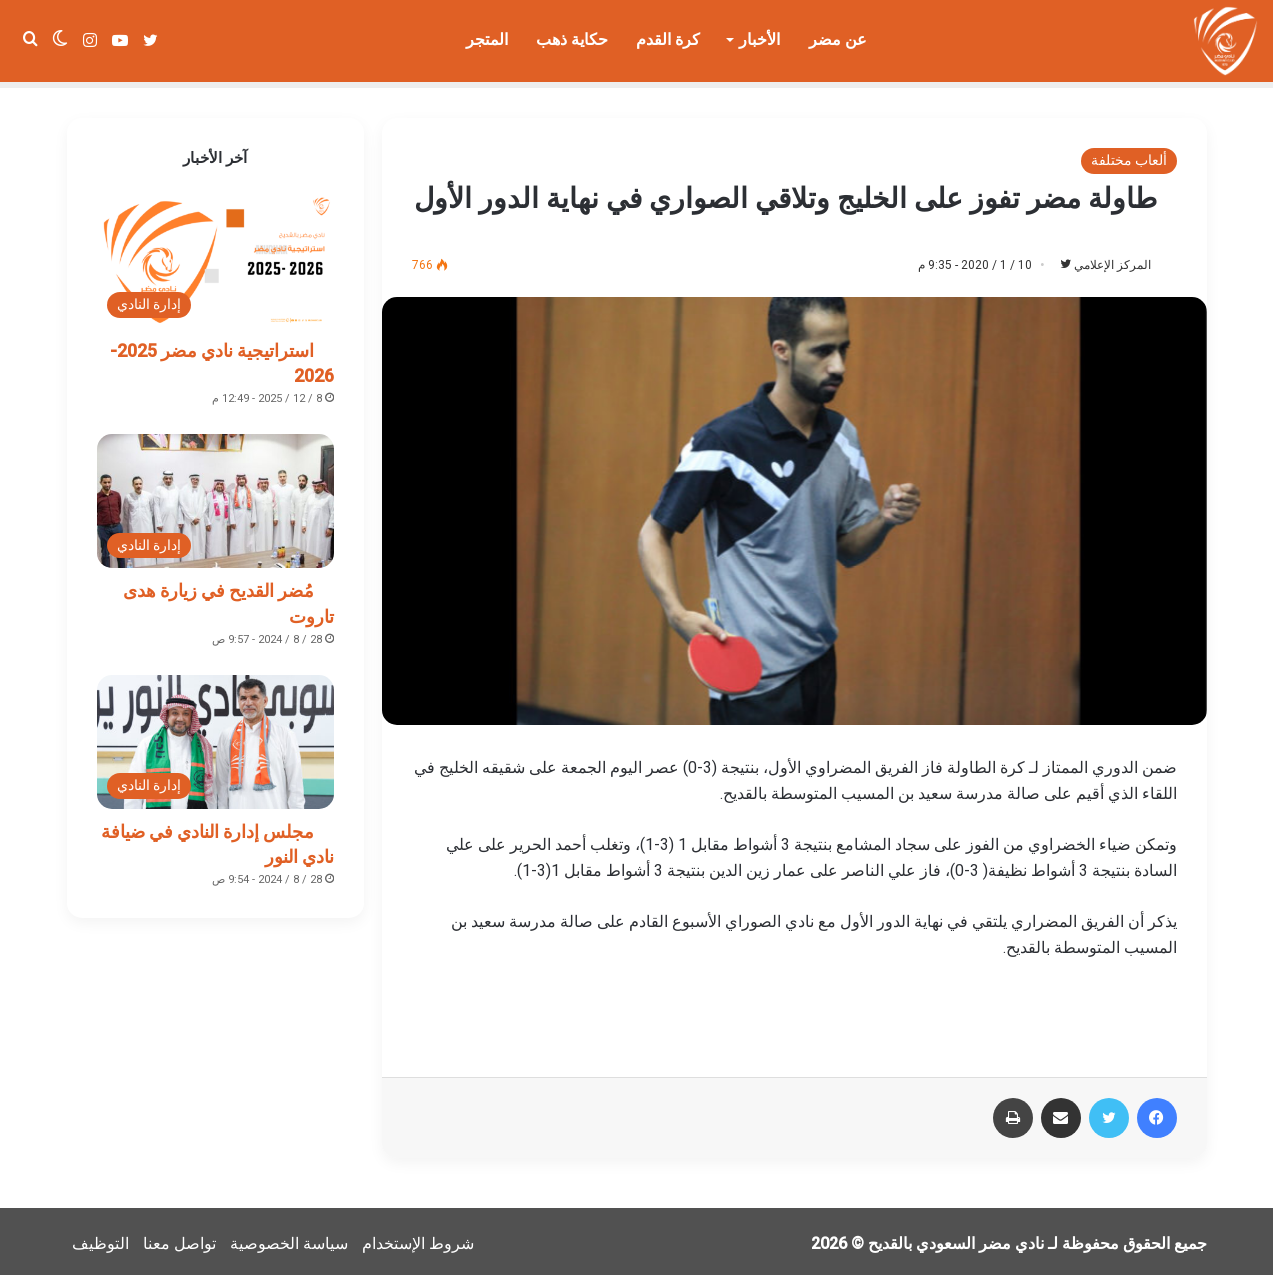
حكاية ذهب (572, 39)
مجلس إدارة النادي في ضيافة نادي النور (217, 838)
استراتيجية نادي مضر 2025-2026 (222, 357)
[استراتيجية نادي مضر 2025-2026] (216, 255)
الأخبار (759, 39)
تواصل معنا (179, 1238)
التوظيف (100, 1238)
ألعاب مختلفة (1129, 154)
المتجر (487, 39)
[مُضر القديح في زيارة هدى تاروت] (216, 495)
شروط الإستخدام (418, 1238)
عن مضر (838, 39)
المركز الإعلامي (1102, 259)
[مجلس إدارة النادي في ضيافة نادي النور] (216, 736)
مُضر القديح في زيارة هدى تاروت (228, 597)
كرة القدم (668, 39)
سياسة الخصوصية (289, 1238)
